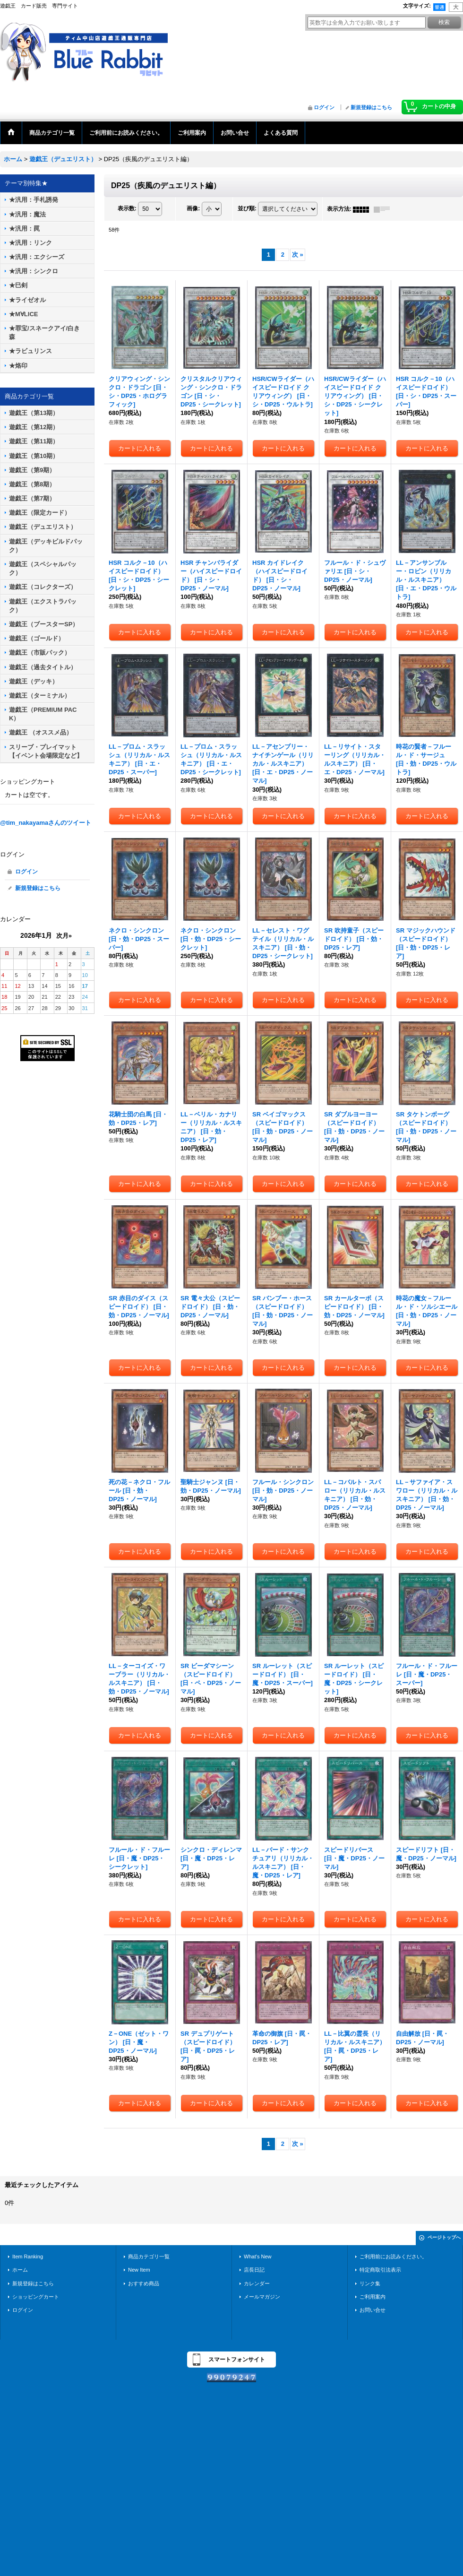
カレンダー (257, 2283)
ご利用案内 (373, 2296)
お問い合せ (373, 2310)
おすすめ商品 (143, 2283)
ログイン (324, 107)
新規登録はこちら (371, 107)
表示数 (127, 209)
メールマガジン (262, 2296)
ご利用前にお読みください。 (393, 2256)
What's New (258, 2256)
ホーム (20, 2270)
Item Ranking (27, 2256)
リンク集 (370, 2283)
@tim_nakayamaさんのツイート (45, 822)
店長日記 (254, 2270)
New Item (139, 2270)
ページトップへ (444, 2237)
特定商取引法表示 (380, 2270)
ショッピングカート (35, 2296)
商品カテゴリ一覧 (149, 2256)
